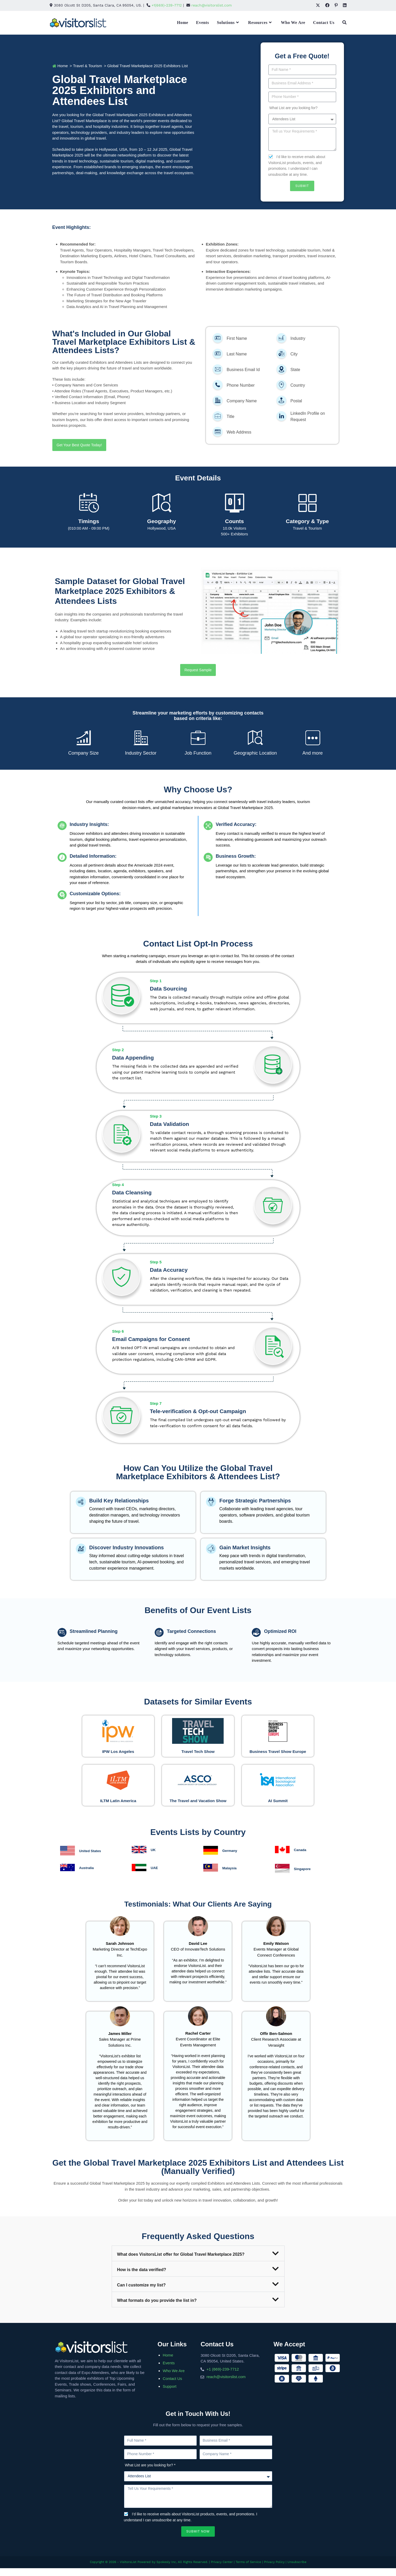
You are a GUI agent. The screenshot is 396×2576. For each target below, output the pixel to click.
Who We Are (174, 2379)
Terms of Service (248, 2570)
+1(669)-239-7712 (167, 5)
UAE (155, 1876)
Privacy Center (222, 2570)
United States (91, 1859)
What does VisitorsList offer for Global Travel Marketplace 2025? (181, 2263)
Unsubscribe (296, 2570)
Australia (87, 1876)
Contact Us (172, 2387)
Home (168, 2364)
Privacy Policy (274, 2570)
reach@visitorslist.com (211, 5)
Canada (301, 1858)
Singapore (303, 1877)
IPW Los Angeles (118, 1749)
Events (169, 2372)
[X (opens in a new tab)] (318, 5)
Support (170, 2395)
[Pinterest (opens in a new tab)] (336, 5)
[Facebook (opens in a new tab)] (327, 5)
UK (153, 1858)
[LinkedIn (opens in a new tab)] (343, 5)
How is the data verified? (141, 2278)
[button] (198, 2262)
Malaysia (230, 1877)
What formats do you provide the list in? (157, 2309)
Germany (230, 1859)
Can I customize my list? (141, 2294)
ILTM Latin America (118, 1804)
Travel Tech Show (198, 1749)
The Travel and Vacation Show (198, 1807)
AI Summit (278, 1804)
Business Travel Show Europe (278, 1752)
